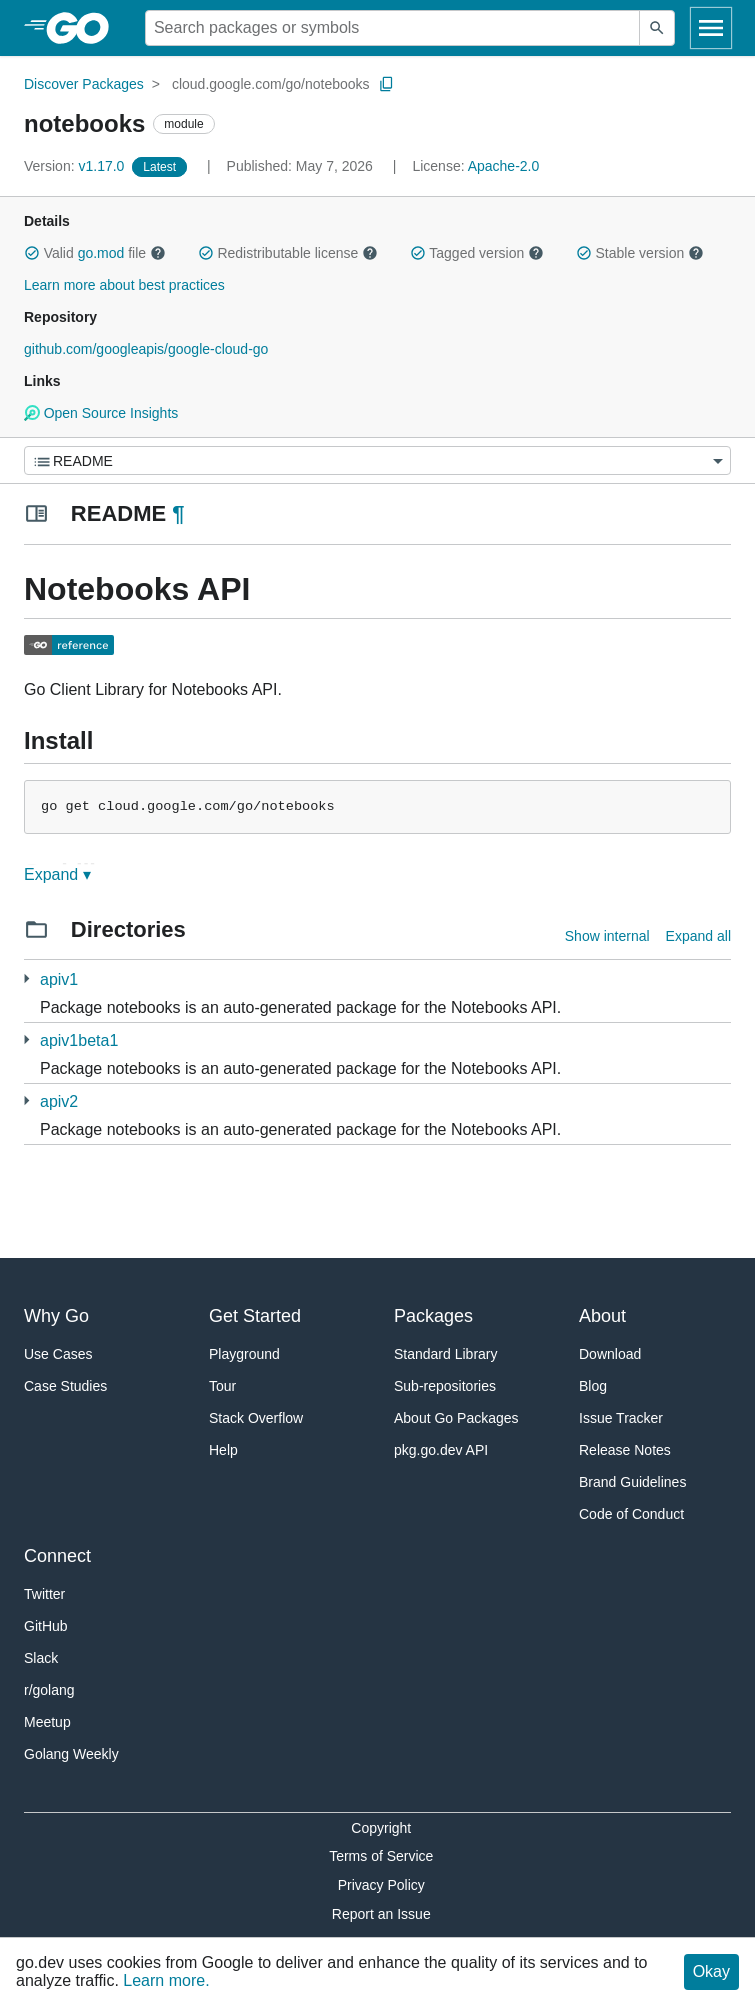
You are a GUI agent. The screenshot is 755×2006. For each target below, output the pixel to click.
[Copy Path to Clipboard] (387, 84)
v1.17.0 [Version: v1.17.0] (76, 166)
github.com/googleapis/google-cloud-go (146, 349)
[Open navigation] (711, 28)
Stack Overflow (256, 1418)
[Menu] (377, 460)
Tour (222, 1386)
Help (223, 1450)
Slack (41, 1658)
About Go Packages (456, 1418)
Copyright (381, 1828)
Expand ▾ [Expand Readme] (57, 874)
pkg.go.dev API (441, 1450)
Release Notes (625, 1450)
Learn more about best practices (124, 285)
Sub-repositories (445, 1386)
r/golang (49, 1690)
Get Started (255, 1316)
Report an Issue (381, 1914)
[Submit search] (657, 28)
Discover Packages (84, 84)
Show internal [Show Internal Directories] (607, 936)
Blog (593, 1386)
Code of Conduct (631, 1514)
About (602, 1316)
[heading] (84, 28)
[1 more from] (26, 978)
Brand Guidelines (632, 1482)
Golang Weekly (71, 1754)
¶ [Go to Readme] (178, 513)
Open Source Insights (101, 413)
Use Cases (58, 1354)
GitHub (46, 1626)
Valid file (95, 253)
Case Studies (65, 1386)
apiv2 (59, 1101)
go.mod (101, 253)
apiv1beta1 (79, 1040)
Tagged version (477, 253)
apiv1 (59, 979)
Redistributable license (288, 253)
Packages (433, 1316)
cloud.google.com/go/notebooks (271, 84)
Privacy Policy (381, 1885)
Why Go (56, 1316)
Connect (57, 1556)
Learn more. (166, 1980)
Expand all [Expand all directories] (698, 936)
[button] (32, 253)
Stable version (640, 253)
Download (610, 1354)
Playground (244, 1354)
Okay (711, 1971)
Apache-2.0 (504, 166)
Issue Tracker (621, 1418)
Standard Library (446, 1354)
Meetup (47, 1722)
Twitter (44, 1594)
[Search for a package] (392, 28)
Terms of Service (381, 1856)
